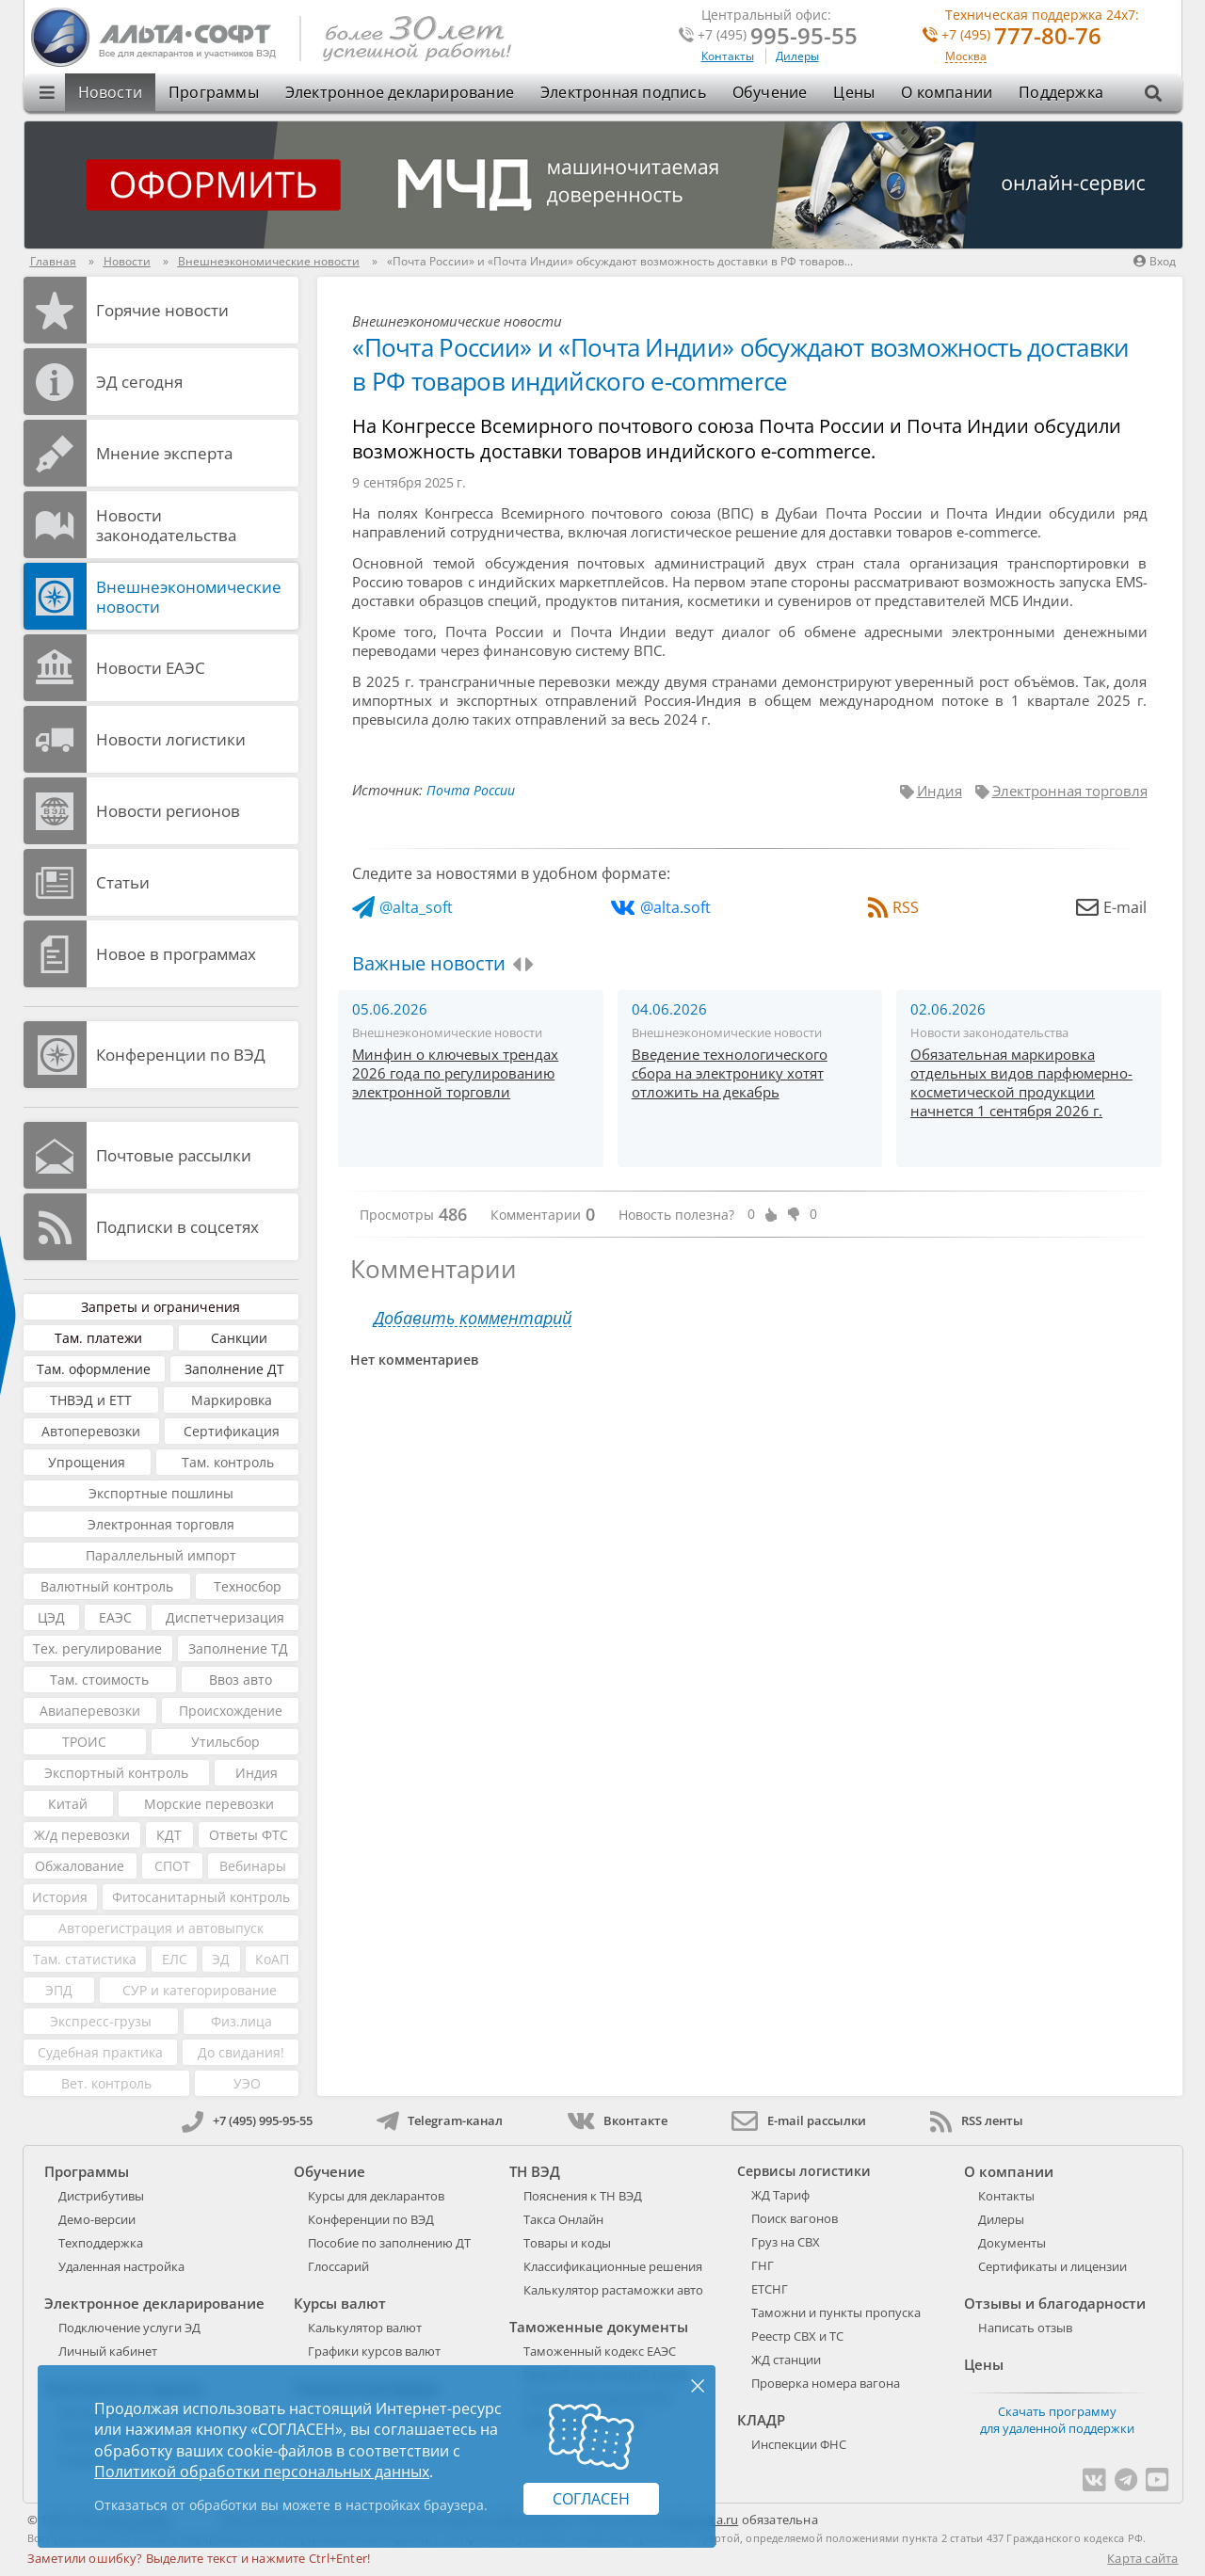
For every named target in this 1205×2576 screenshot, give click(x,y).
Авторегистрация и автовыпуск (161, 1928)
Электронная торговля (161, 1524)
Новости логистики (171, 739)
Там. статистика (85, 1959)
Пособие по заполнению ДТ (389, 2242)
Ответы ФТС (248, 1835)
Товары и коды (567, 2242)
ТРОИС (84, 1742)
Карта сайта (1142, 2558)
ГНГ (762, 2265)
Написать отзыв (1025, 2327)
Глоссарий (338, 2266)
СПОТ (172, 1866)
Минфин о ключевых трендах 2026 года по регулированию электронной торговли (455, 1073)
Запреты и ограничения (160, 1307)
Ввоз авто (240, 1679)
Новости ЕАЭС (150, 668)
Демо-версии (97, 2219)
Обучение (770, 92)
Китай (68, 1804)
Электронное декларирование (399, 92)
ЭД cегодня (139, 381)
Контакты (727, 56)
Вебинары (252, 1866)
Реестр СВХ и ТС (797, 2336)
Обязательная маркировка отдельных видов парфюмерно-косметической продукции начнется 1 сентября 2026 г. (1021, 1082)
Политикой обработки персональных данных (261, 2471)
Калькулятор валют (365, 2327)
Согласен (591, 2498)
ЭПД (58, 1990)
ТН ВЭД (534, 2171)
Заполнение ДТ (234, 1369)
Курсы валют (340, 2303)
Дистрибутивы (101, 2195)
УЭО (247, 2083)
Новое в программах (176, 954)
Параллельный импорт (161, 1555)
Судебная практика (100, 2052)
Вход (1154, 261)
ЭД (221, 1959)
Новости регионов (168, 811)
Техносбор (247, 1586)
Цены (854, 92)
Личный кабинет (107, 2351)
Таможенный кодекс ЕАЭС (599, 2351)
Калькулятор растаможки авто (613, 2289)
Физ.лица (241, 2021)
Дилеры (797, 56)
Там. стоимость (99, 1679)
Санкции (239, 1338)
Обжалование (79, 1866)
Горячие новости (162, 310)
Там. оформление (94, 1369)
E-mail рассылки (798, 2120)
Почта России (470, 790)
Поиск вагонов (794, 2218)
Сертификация (232, 1431)
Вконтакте (617, 2120)
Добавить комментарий (472, 1318)
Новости (110, 92)
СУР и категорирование (199, 1990)
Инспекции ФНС (798, 2444)
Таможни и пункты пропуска (836, 2312)
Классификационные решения (612, 2266)
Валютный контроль (106, 1586)
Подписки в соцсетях (177, 1227)
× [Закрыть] (697, 2385)
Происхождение (230, 1711)
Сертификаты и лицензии (1052, 2266)
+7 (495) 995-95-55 (247, 2120)
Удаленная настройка (121, 2266)
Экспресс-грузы (101, 2021)
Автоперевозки (90, 1431)
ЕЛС (174, 1959)
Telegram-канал (440, 2120)
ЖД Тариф (780, 2194)
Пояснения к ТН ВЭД (582, 2195)
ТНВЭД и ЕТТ (91, 1400)
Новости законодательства (166, 525)
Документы (1012, 2242)
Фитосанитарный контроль (201, 1897)
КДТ (169, 1835)
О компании (946, 92)
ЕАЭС (115, 1617)
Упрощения (86, 1462)
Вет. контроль (106, 2083)
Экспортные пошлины (160, 1493)
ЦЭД (51, 1617)
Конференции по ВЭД (180, 1054)
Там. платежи (98, 1338)
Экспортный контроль (116, 1773)
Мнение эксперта (164, 453)
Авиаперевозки (90, 1711)
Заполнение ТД (238, 1648)
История (60, 1897)
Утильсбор (225, 1742)
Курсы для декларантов (376, 2195)
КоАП (272, 1959)
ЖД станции (786, 2359)
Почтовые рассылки (173, 1155)
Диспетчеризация (225, 1617)
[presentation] (516, 964)
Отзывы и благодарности (1055, 2303)
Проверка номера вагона (825, 2383)
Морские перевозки (209, 1804)
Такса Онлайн (563, 2219)
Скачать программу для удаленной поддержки (1057, 2420)
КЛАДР (761, 2419)
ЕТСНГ (769, 2288)
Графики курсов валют (374, 2351)
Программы (214, 92)
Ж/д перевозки (82, 1835)
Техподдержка (100, 2242)
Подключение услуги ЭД (129, 2327)
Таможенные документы (598, 2326)
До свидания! (241, 2052)
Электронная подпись (623, 92)
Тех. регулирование (97, 1648)
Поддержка (1061, 92)
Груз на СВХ (785, 2241)
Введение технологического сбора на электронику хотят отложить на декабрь (729, 1073)
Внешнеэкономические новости (188, 596)
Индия (256, 1773)
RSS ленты (976, 2120)
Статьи (123, 882)
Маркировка (231, 1400)
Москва (966, 57)
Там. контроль (228, 1462)
